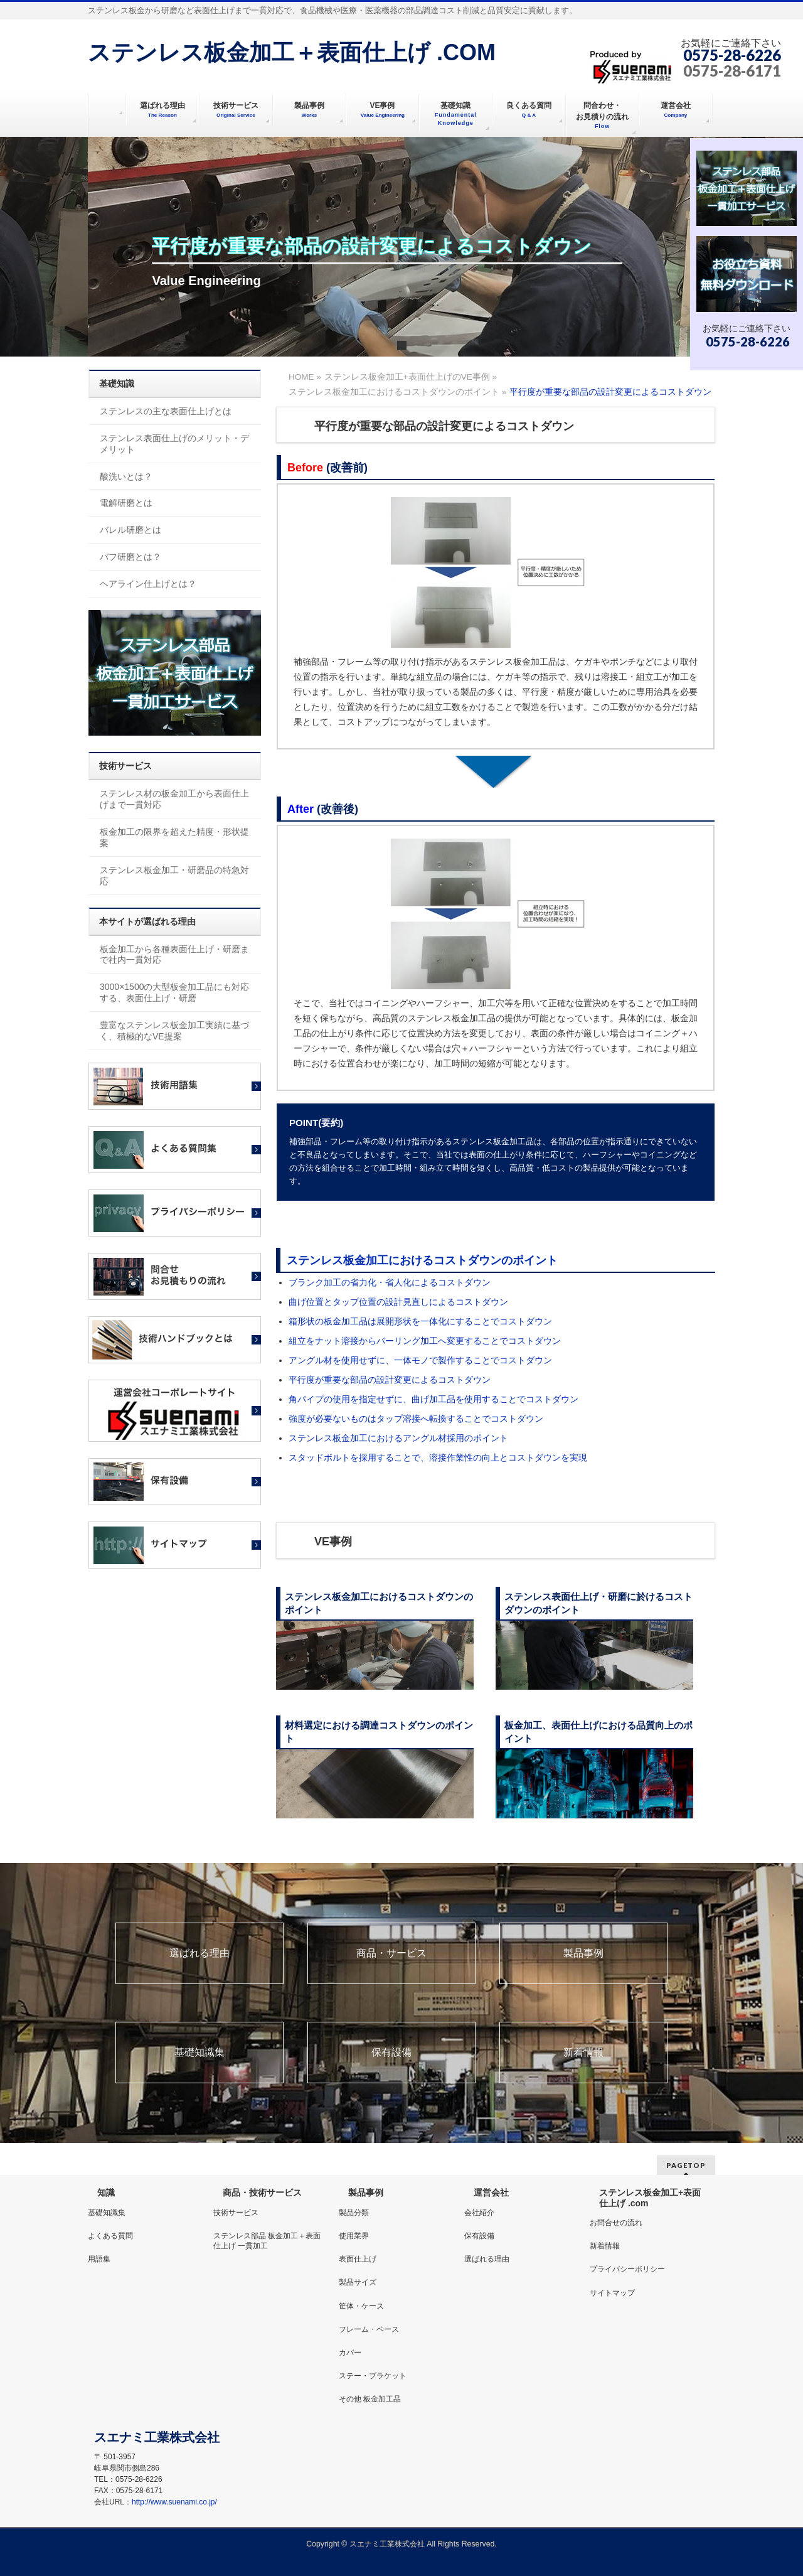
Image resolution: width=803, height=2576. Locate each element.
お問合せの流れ (616, 2222)
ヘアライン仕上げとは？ (148, 584)
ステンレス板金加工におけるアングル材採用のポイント (398, 1438)
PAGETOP (686, 2165)
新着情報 (583, 2052)
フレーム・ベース (369, 2329)
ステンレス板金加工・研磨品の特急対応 (174, 875)
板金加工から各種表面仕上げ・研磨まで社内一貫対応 (174, 954)
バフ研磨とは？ (130, 557)
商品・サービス (391, 1953)
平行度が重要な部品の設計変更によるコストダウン (390, 1380)
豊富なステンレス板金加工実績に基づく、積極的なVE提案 (174, 1030)
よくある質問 (110, 2235)
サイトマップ (612, 2293)
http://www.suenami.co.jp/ (174, 2502)
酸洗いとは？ (126, 476)
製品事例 (583, 1953)
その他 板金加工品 (370, 2399)
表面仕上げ (357, 2259)
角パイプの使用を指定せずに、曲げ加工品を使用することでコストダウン (433, 1399)
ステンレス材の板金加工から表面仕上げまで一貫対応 (174, 799)
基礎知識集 (199, 2052)
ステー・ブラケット (373, 2375)
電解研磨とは (126, 503)
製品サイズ (357, 2282)
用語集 (99, 2259)
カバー (350, 2352)
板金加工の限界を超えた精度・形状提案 (174, 837)
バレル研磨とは (130, 530)
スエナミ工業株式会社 (388, 2544)
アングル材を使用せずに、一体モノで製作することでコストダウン (420, 1360)
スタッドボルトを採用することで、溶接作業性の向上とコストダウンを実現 (438, 1457)
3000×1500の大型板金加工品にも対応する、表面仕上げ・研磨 (174, 992)
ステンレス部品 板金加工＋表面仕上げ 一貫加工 (267, 2240)
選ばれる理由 (199, 1953)
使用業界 (354, 2235)
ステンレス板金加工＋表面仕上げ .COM (292, 52)
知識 (106, 2192)
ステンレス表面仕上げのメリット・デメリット (174, 443)
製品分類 (354, 2212)
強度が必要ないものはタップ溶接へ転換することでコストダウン (416, 1419)
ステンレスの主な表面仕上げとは (165, 411)
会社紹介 (479, 2212)
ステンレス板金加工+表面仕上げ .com (650, 2197)
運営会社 (491, 2192)
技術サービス (235, 2212)
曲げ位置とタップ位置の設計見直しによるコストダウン (398, 1302)
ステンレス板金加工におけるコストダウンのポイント (422, 1260)
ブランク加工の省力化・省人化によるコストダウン (390, 1282)
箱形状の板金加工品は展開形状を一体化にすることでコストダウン (420, 1321)
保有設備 (391, 2052)
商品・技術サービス (262, 2192)
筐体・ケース (361, 2306)
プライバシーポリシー (627, 2269)
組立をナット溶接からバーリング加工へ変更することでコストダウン (425, 1341)
